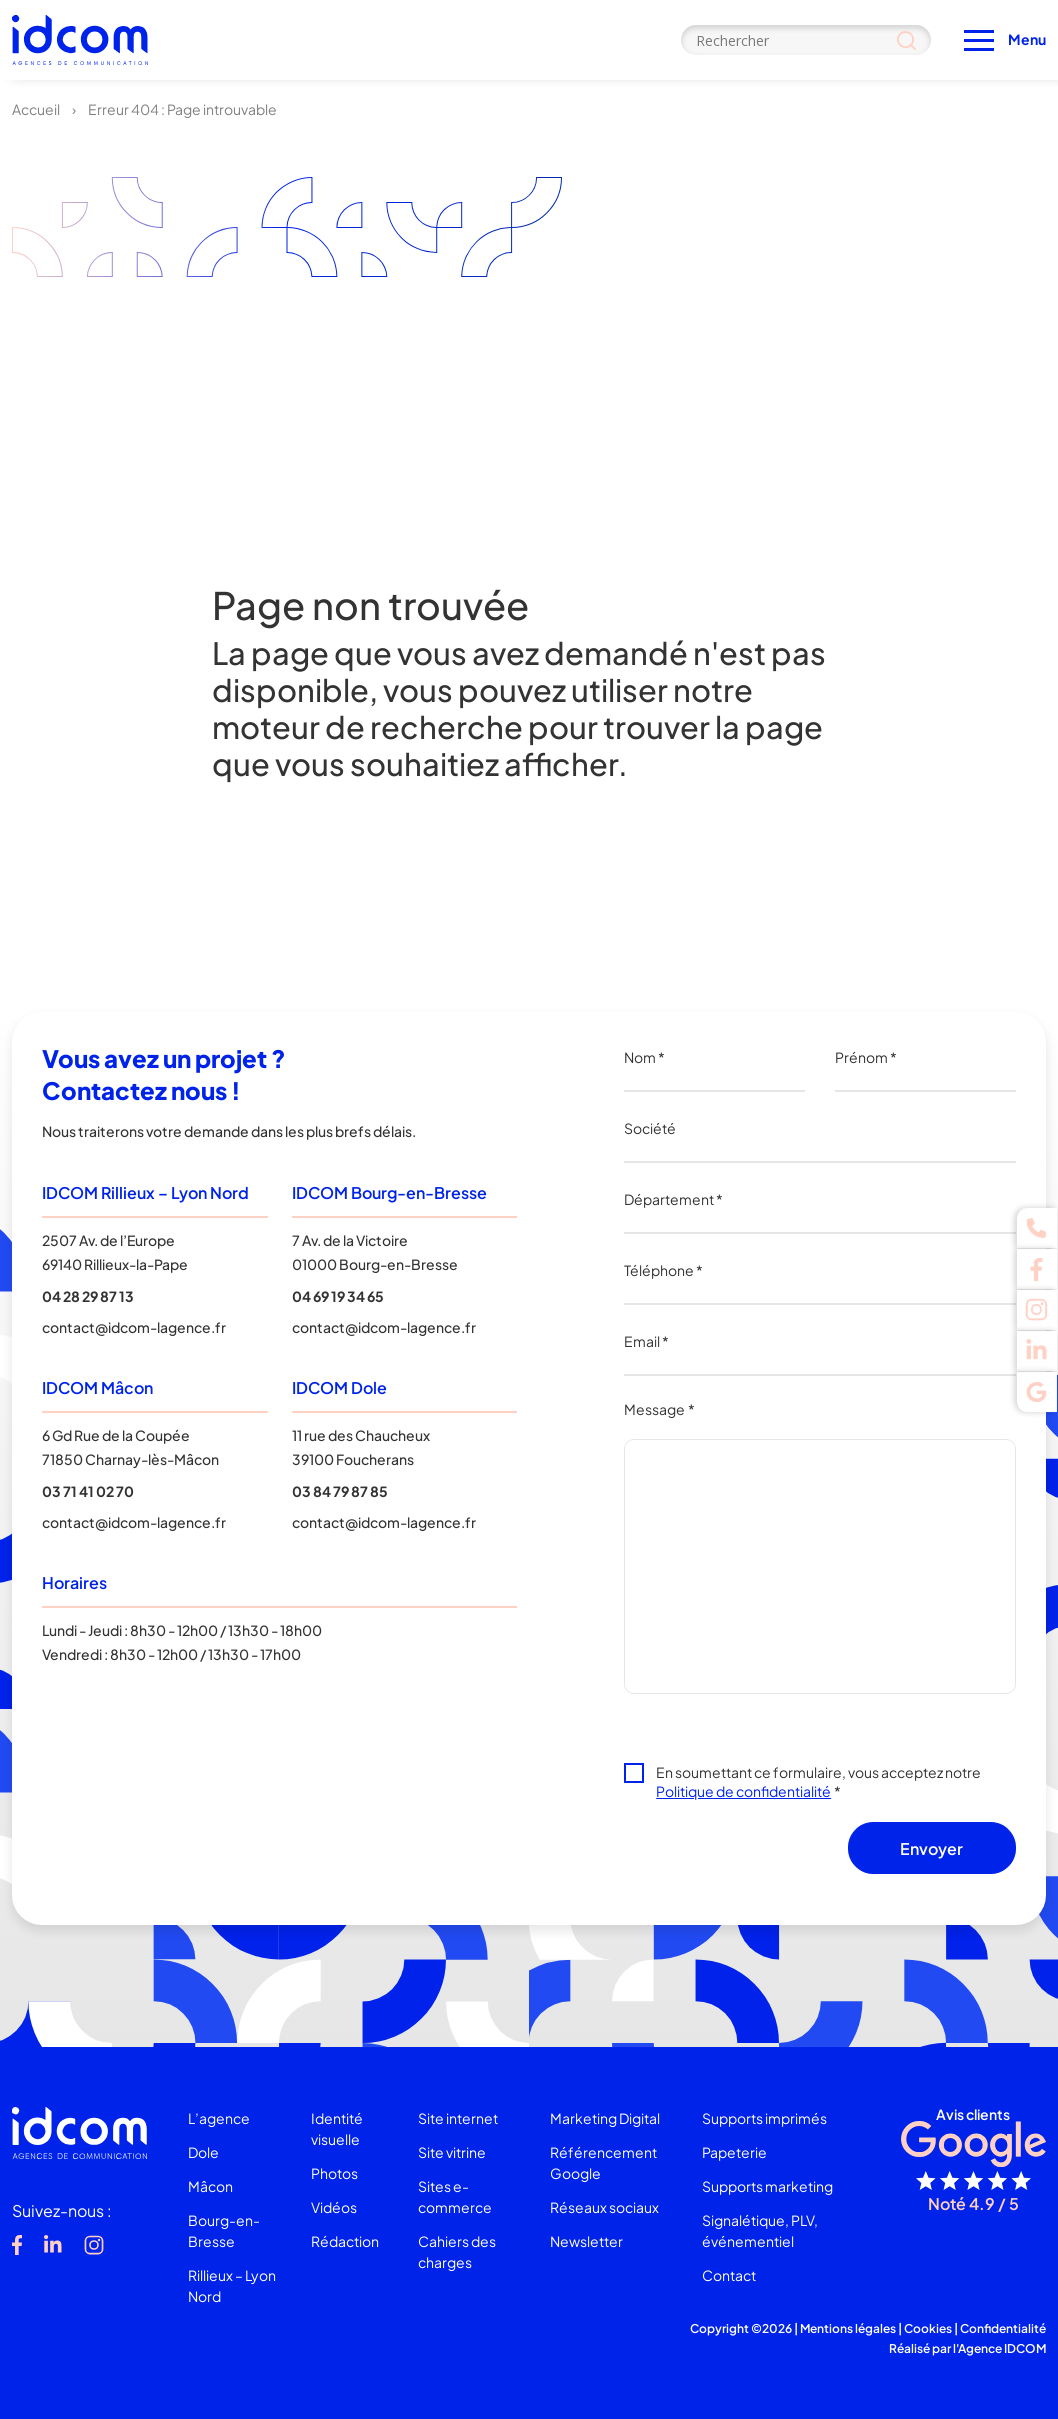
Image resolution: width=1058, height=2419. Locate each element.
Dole (203, 2152)
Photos (334, 2173)
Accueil (36, 109)
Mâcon (210, 2186)
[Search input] (806, 40)
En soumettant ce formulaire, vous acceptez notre (818, 1781)
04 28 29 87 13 (88, 1296)
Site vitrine (452, 2152)
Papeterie (734, 2152)
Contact (729, 2275)
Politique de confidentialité (743, 1791)
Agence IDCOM (1002, 2348)
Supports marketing (767, 2186)
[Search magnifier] (906, 40)
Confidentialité (1003, 2328)
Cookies (928, 2328)
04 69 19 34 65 (338, 1296)
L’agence (219, 2118)
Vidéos (334, 2207)
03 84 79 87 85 (340, 1491)
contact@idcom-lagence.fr (134, 1327)
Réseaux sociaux (604, 2207)
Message (659, 1409)
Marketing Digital (605, 2118)
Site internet (458, 2118)
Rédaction (345, 2241)
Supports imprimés (764, 2118)
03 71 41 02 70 (88, 1491)
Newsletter (586, 2241)
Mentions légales (848, 2328)
